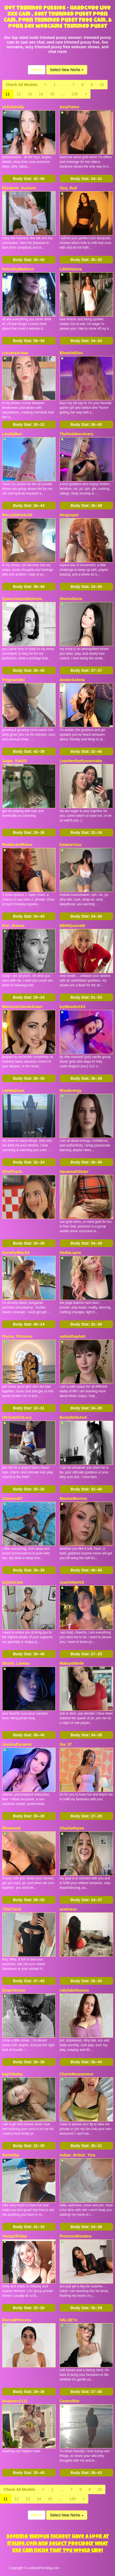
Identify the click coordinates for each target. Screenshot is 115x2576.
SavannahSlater (74, 1171)
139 (74, 94)
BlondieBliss (71, 353)
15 (52, 94)
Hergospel (69, 515)
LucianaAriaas (15, 353)
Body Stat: (28, 178)
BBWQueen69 (72, 925)
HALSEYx (69, 2320)
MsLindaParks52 (17, 515)
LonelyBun (12, 434)
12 (19, 94)
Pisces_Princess (17, 1336)
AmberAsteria (72, 680)
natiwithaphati (73, 1336)
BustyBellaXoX (73, 1417)
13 (30, 94)
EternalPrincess (16, 2320)
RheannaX (11, 1828)
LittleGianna (71, 269)
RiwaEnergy (71, 1090)
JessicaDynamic (17, 1744)
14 (41, 94)
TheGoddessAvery (77, 434)
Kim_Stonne (13, 925)
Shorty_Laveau (16, 1663)
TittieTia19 (11, 1909)
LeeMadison (13, 1090)
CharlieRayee (72, 1828)
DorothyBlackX (16, 1252)
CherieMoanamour (77, 2074)
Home (36, 70)
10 (102, 84)
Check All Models (21, 84)
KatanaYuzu (70, 844)
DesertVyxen (13, 1990)
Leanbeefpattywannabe (81, 761)
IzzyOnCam (12, 1582)
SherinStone (71, 599)
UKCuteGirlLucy (17, 1417)
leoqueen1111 (15, 2401)
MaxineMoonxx (73, 1498)
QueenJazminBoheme (22, 599)
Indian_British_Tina (77, 2155)
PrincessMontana (76, 2236)
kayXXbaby (12, 2074)
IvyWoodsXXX (73, 1006)
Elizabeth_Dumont (19, 188)
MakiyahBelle (72, 1663)
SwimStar (11, 2155)
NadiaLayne (70, 1252)
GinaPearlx (12, 1171)
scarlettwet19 (72, 1582)
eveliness (68, 1909)
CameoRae (70, 2401)
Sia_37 (66, 1744)
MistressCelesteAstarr (22, 1006)
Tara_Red (68, 188)
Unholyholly (13, 107)
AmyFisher (70, 107)
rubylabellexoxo (74, 1990)
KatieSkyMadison (18, 269)
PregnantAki (13, 680)
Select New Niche (66, 70)
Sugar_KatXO (14, 761)
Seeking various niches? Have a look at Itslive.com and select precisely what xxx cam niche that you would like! (57, 2543)
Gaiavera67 (12, 1498)
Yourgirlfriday (14, 2236)
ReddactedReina (17, 844)
